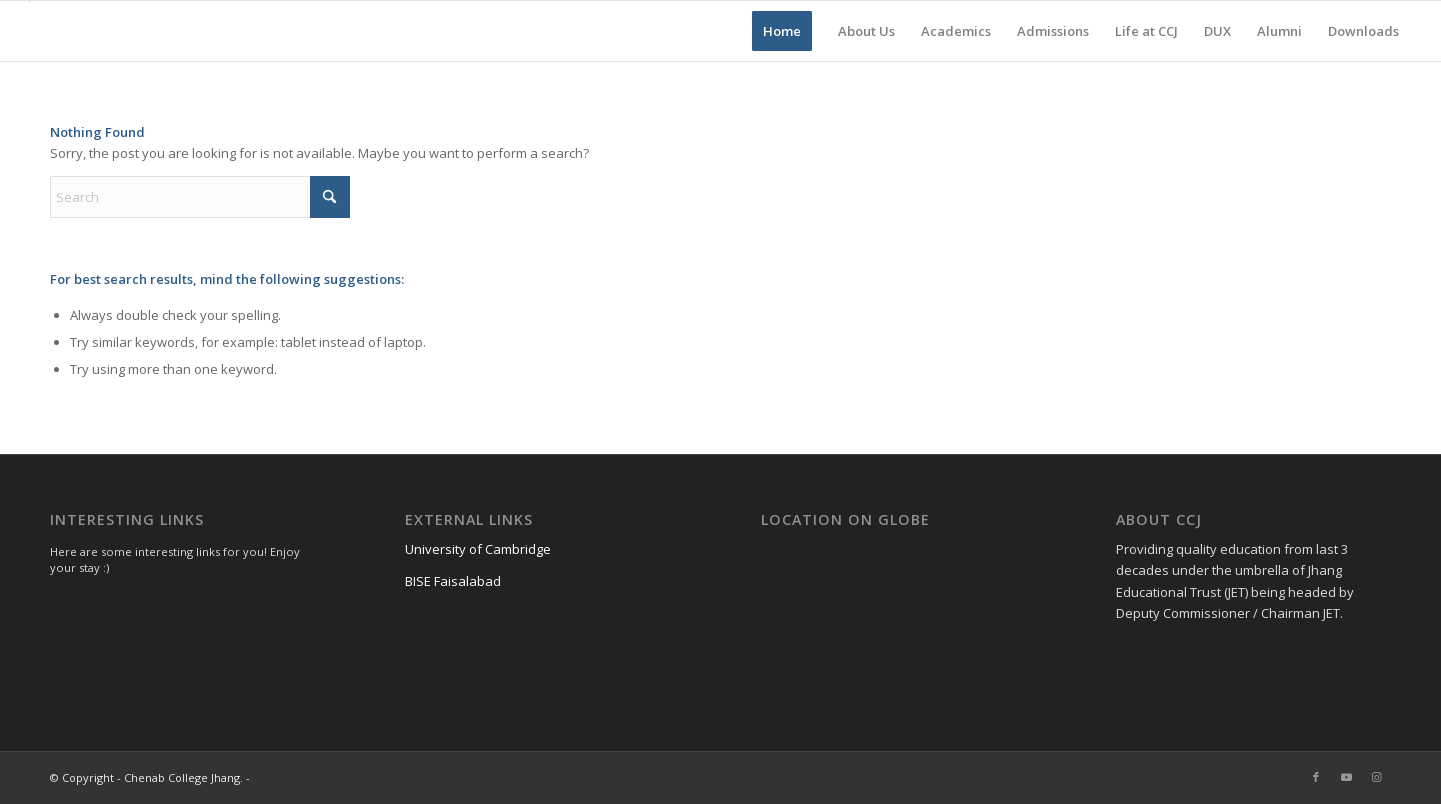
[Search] (200, 197)
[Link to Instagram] (1376, 777)
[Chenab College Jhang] (29, 31)
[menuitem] (782, 31)
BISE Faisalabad (453, 581)
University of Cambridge (478, 549)
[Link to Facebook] (1316, 777)
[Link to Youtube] (1346, 777)
